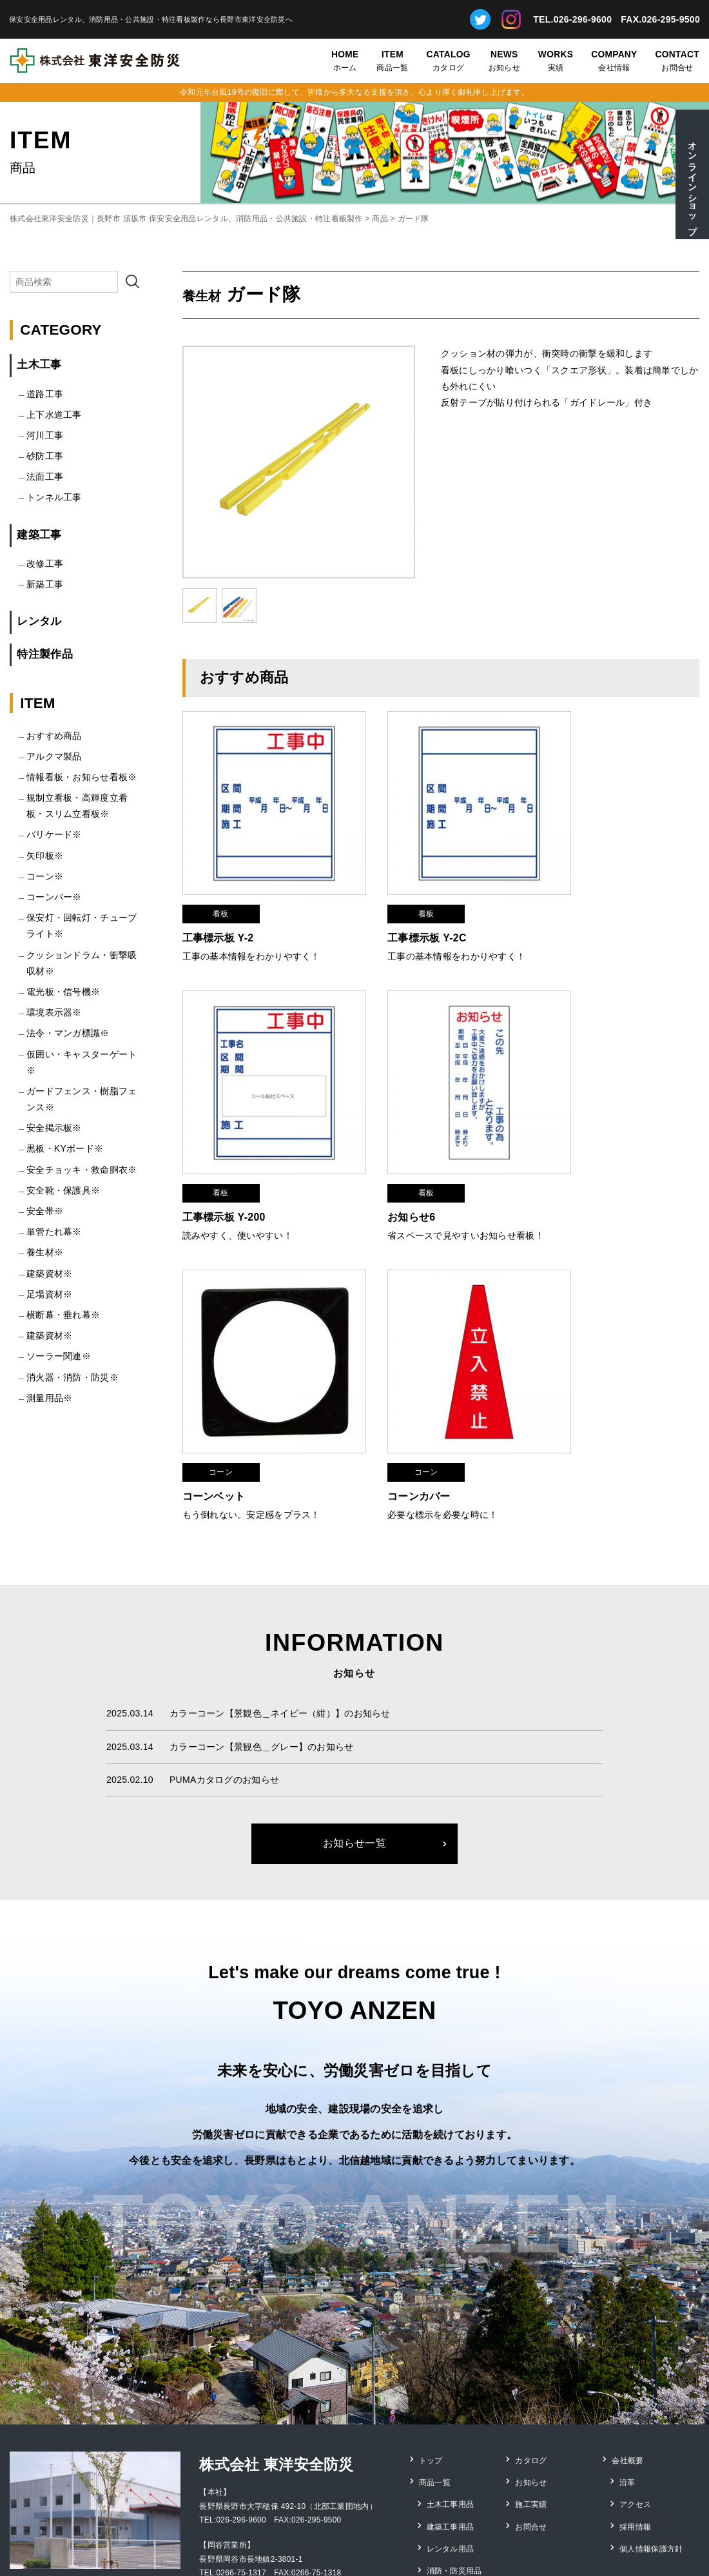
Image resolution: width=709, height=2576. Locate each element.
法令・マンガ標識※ (68, 1033)
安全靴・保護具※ (63, 1190)
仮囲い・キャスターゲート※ (81, 1062)
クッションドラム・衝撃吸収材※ (81, 963)
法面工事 (44, 476)
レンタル (39, 621)
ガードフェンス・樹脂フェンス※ (81, 1099)
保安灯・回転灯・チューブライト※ (81, 925)
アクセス (636, 2369)
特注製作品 (44, 654)
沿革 (628, 2350)
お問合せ (677, 60)
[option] (298, 462)
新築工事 (44, 584)
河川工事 (44, 435)
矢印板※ (44, 855)
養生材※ (44, 1252)
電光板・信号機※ (63, 992)
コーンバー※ (54, 897)
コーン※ (44, 876)
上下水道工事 (54, 414)
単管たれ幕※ (54, 1231)
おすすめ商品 (54, 736)
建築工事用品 (451, 2386)
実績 (555, 60)
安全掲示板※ (54, 1128)
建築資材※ (49, 1273)
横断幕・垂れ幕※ (63, 1315)
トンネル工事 (54, 497)
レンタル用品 (451, 2403)
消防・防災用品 (455, 2421)
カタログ (449, 60)
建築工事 (39, 535)
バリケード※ (54, 834)
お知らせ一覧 (354, 1718)
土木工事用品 (451, 2369)
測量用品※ (49, 1398)
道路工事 (44, 394)
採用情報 (636, 2386)
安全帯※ (44, 1211)
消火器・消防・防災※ (72, 1377)
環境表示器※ (54, 1012)
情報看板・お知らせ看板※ (81, 777)
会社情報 (614, 60)
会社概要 (628, 2333)
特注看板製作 (451, 2456)
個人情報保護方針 (651, 2403)
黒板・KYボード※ (64, 1148)
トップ (431, 2333)
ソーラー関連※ (58, 1356)
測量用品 (443, 2474)
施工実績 (531, 2369)
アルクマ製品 (54, 756)
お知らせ (504, 60)
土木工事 (39, 365)
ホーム (345, 60)
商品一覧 (392, 60)
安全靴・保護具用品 (463, 2439)
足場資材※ (49, 1294)
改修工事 (44, 563)
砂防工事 (44, 456)
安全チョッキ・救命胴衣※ (81, 1170)
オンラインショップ (692, 182)
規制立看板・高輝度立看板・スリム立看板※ (77, 805)
